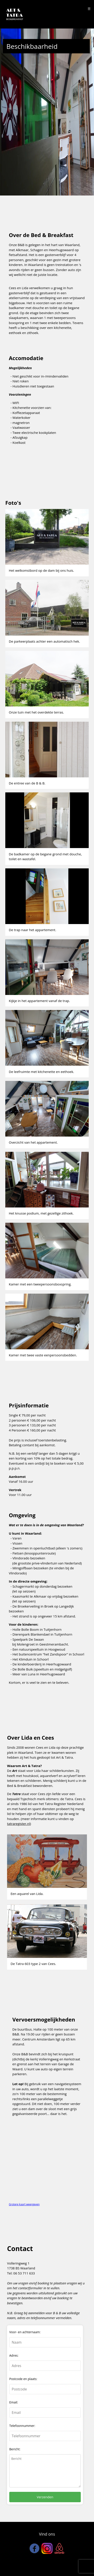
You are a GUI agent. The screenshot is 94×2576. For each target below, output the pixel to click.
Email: (13, 2402)
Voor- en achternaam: (25, 2332)
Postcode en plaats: (23, 2379)
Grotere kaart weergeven (24, 2204)
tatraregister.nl (18, 1823)
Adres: (13, 2355)
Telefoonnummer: (22, 2426)
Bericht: (14, 2449)
